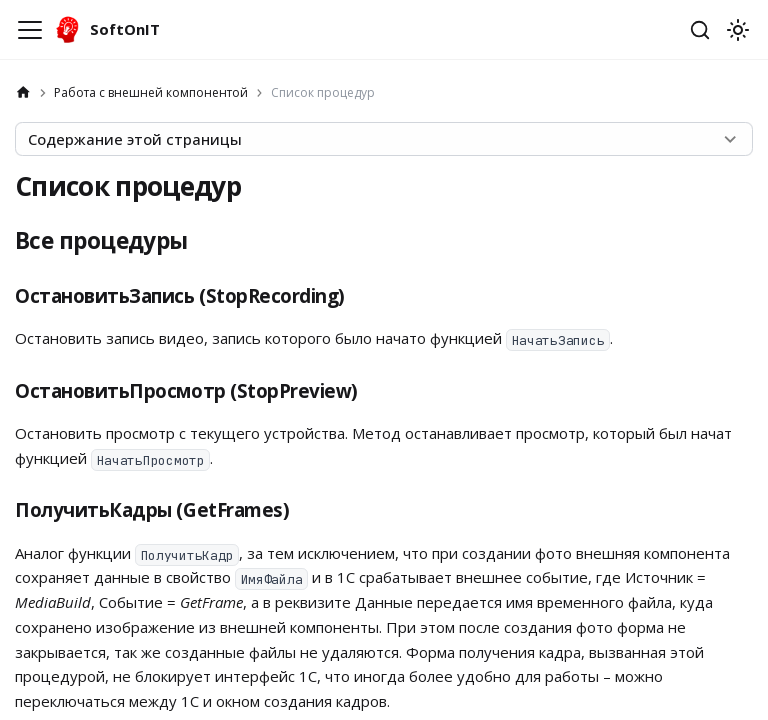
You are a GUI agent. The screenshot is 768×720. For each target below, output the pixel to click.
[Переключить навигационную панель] (30, 30)
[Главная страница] (23, 93)
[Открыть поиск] (700, 30)
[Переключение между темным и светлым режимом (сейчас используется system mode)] (738, 30)
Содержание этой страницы (135, 139)
